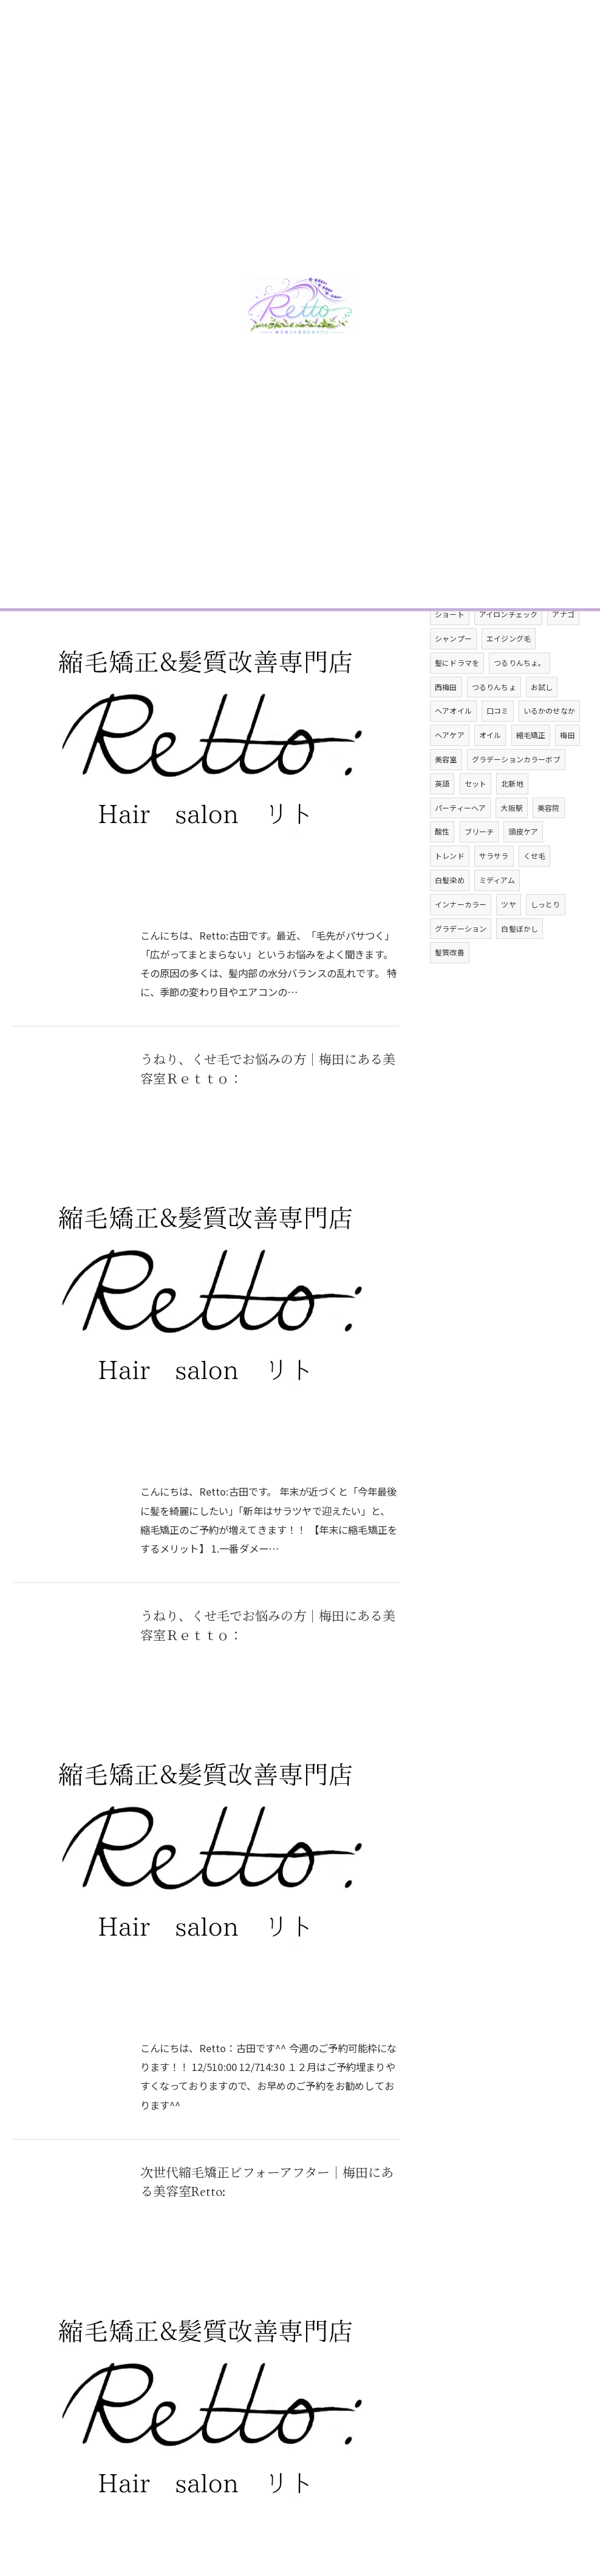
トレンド (450, 892)
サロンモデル (545, 626)
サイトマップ (549, 2461)
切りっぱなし (487, 602)
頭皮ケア (524, 868)
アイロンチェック (508, 650)
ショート (450, 650)
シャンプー (453, 674)
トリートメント (497, 577)
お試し (542, 722)
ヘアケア (450, 771)
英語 (442, 819)
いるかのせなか (549, 747)
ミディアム (497, 916)
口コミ (497, 747)
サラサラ (494, 892)
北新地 (512, 819)
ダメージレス (457, 626)
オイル (490, 771)
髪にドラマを (457, 698)
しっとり (546, 940)
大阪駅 (512, 843)
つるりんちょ (494, 722)
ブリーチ (479, 868)
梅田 (568, 771)
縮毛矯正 (531, 771)
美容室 (446, 795)
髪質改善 (450, 988)
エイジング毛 (508, 674)
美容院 (548, 843)
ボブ (442, 602)
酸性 (442, 868)
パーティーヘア (460, 843)
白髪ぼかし (520, 964)
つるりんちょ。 (519, 698)
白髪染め (450, 916)
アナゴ (564, 650)
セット (476, 819)
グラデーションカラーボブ (516, 795)
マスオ (446, 577)
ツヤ (509, 940)
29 (300, 2259)
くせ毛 (534, 892)
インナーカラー (460, 940)
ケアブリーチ (545, 602)
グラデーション (460, 964)
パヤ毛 (549, 577)
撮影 (501, 626)
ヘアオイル (453, 747)
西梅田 (446, 722)
